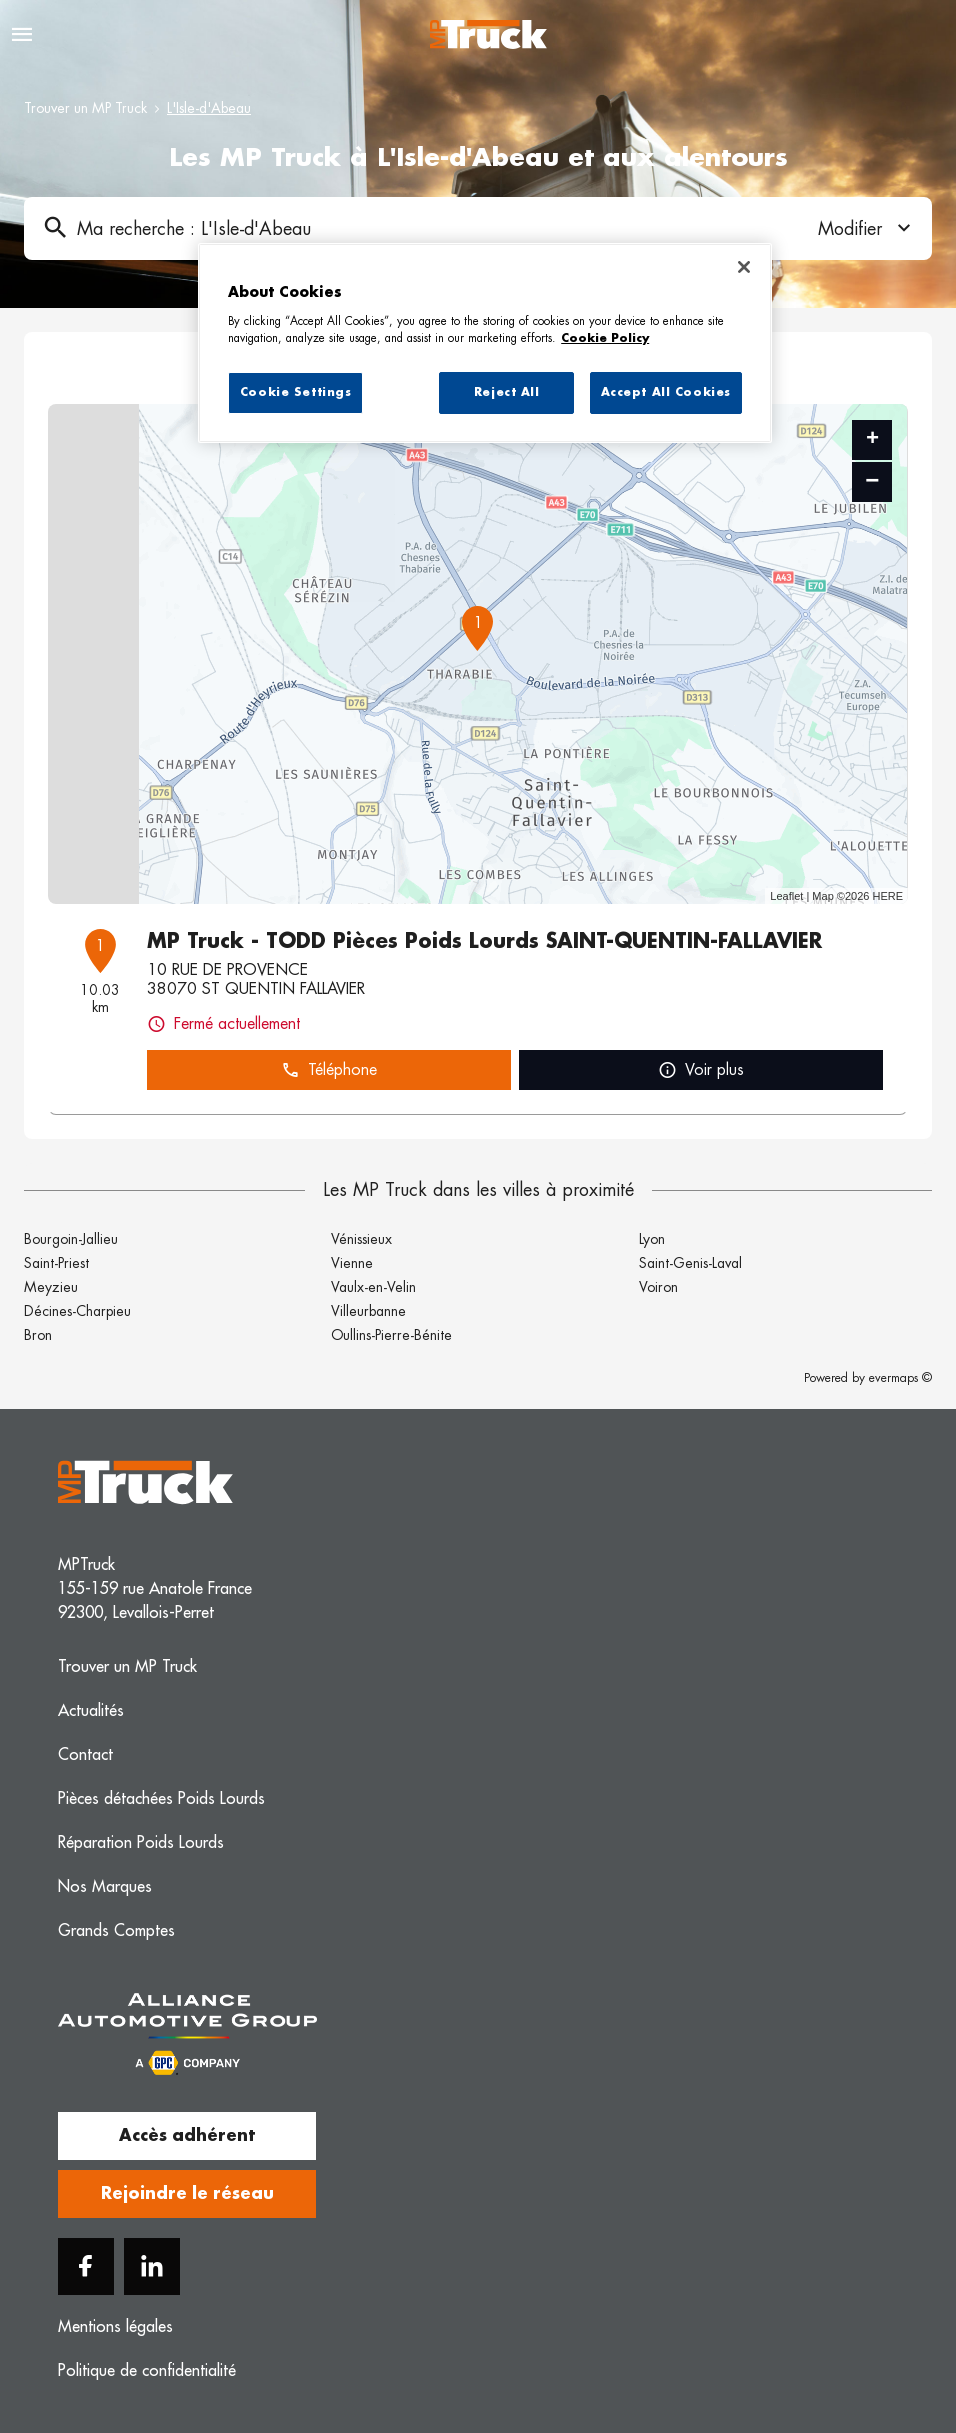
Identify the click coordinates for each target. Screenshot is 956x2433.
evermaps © (900, 1378)
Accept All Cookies (666, 392)
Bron (38, 1335)
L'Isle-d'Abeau (209, 108)
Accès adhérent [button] (187, 2136)
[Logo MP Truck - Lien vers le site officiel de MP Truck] (488, 34)
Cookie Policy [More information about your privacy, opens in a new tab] (605, 338)
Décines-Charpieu (77, 1311)
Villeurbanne (368, 1311)
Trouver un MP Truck (85, 108)
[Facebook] (86, 2266)
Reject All (507, 392)
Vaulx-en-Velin (373, 1287)
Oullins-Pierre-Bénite (391, 1335)
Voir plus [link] (701, 1070)
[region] (485, 343)
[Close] (744, 267)
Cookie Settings (296, 392)
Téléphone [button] (329, 1070)
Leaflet (786, 896)
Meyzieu (51, 1287)
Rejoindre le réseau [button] (187, 2194)
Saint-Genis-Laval (690, 1263)
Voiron (658, 1287)
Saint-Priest (56, 1263)
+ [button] (872, 440)
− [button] (872, 481)
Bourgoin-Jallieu (71, 1239)
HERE (887, 896)
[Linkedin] (152, 2266)
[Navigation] (22, 34)
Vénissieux (361, 1239)
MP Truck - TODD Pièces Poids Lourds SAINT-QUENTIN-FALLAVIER (484, 941)
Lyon (652, 1239)
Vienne (352, 1263)
